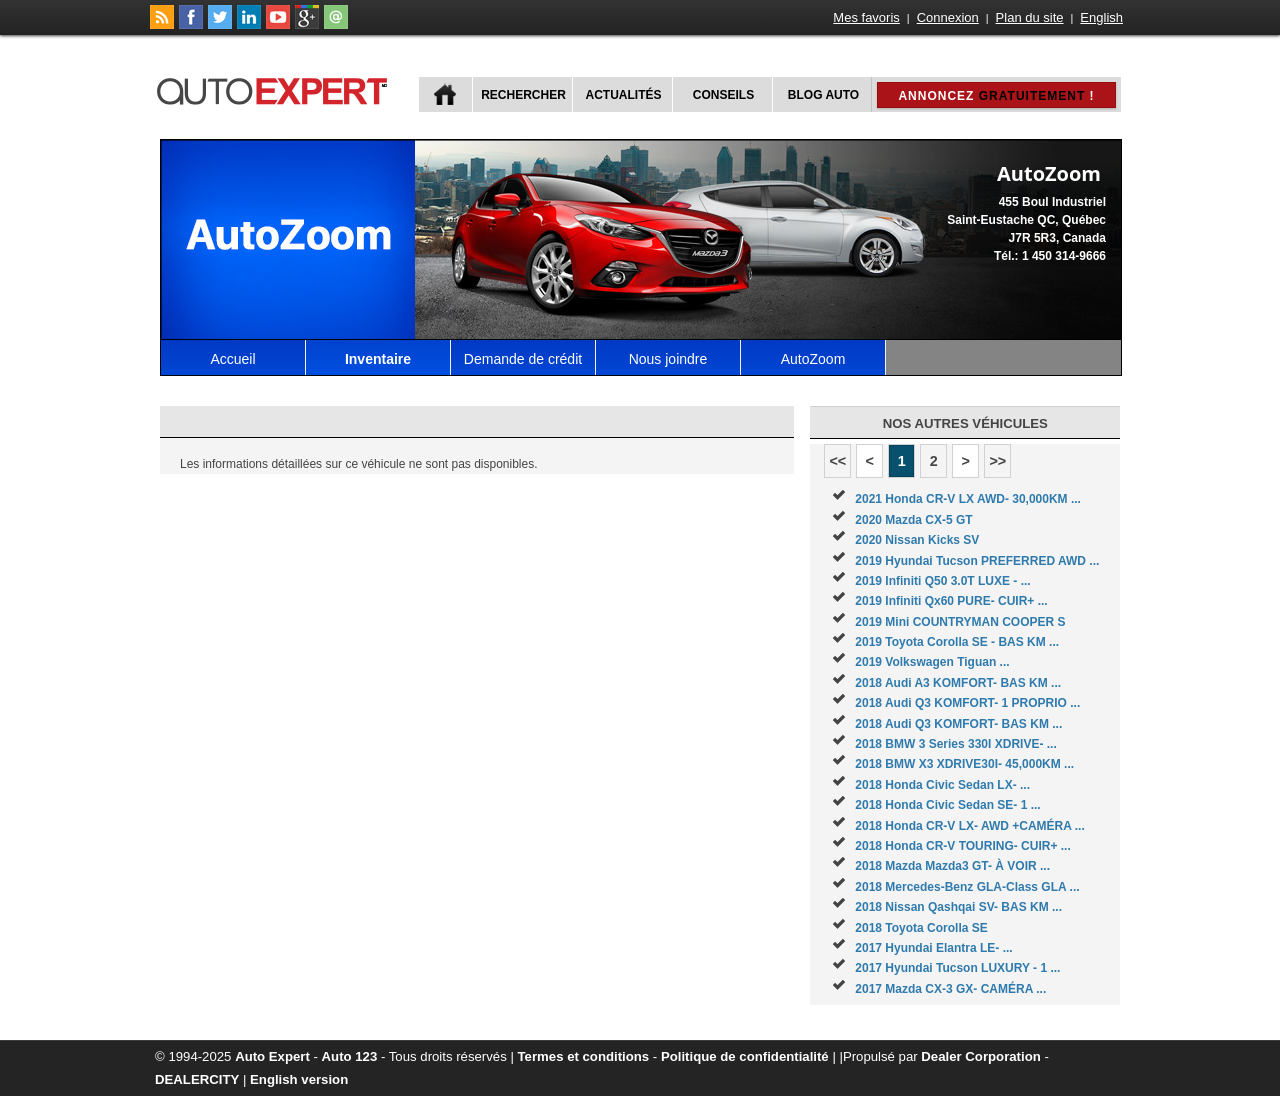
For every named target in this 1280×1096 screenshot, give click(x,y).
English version (299, 1079)
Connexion (948, 17)
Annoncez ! (996, 96)
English (1101, 17)
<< (837, 461)
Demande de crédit (523, 359)
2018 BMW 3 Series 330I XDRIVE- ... (955, 744)
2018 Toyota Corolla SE (921, 928)
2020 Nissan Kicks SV (917, 540)
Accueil (232, 359)
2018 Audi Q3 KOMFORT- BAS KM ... (958, 724)
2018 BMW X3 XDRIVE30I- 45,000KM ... (964, 764)
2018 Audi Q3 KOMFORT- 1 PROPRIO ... (967, 703)
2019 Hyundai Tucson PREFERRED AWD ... (977, 561)
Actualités (624, 95)
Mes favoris (866, 17)
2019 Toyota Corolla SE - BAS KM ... (957, 642)
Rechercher (523, 95)
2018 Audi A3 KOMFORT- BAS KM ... (958, 683)
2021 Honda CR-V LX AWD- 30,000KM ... (968, 499)
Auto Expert (272, 1056)
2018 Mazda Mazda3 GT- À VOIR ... (952, 866)
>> (997, 461)
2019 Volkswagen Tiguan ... (932, 662)
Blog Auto (823, 95)
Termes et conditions (584, 1056)
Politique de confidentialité (745, 1056)
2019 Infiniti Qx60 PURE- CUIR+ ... (951, 601)
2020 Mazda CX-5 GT (913, 520)
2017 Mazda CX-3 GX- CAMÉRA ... (950, 989)
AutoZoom (813, 359)
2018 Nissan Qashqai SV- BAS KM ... (958, 907)
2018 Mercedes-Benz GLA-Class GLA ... (967, 887)
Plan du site (1030, 17)
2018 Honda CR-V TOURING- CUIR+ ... (962, 846)
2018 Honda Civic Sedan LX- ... (942, 785)
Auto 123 (350, 1056)
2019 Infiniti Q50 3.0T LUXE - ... (942, 581)
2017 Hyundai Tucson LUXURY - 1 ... (957, 968)
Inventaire (378, 359)
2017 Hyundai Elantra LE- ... (933, 948)
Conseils (723, 95)
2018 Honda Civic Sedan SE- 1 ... (947, 805)
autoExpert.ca (276, 88)
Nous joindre (668, 359)
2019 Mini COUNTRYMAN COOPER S (960, 622)
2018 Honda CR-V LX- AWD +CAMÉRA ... (969, 826)
